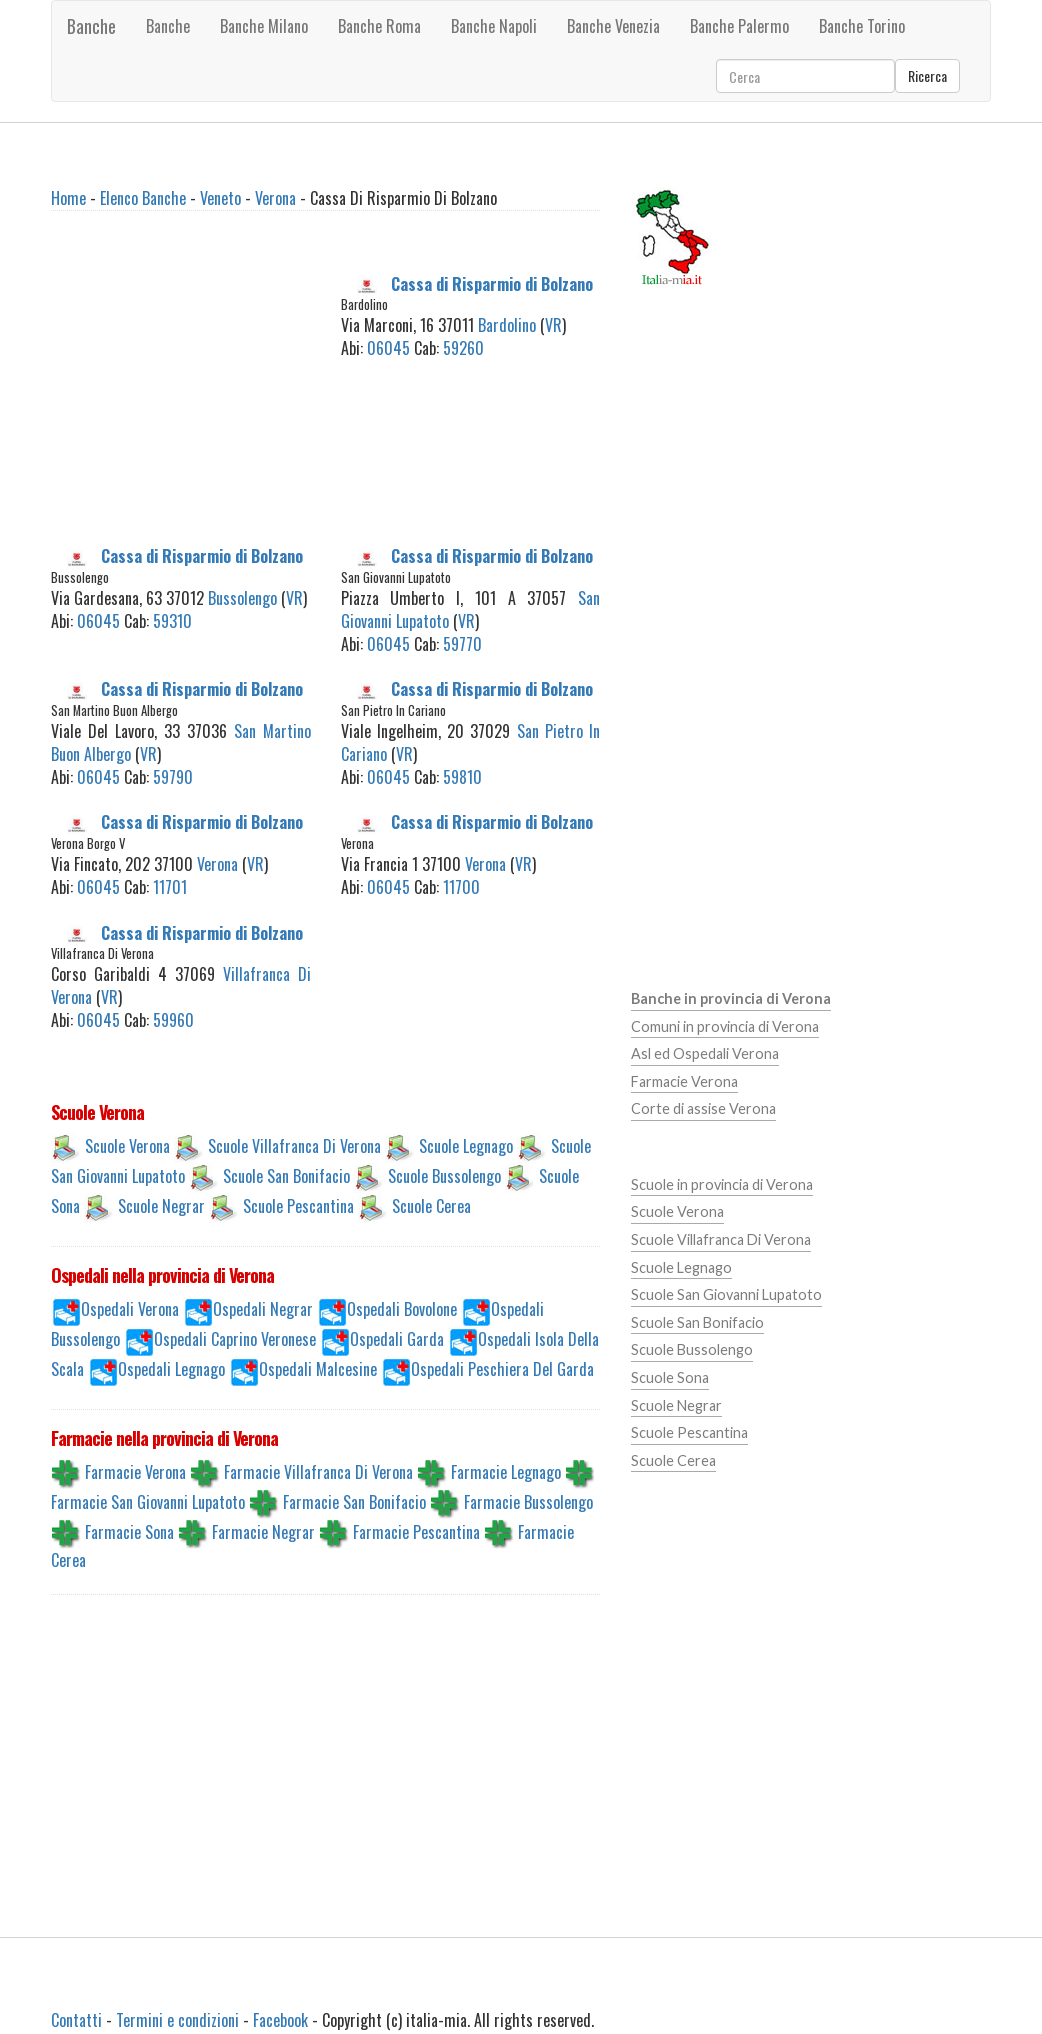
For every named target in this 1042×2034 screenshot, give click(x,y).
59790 (173, 777)
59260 (463, 348)
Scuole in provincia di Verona (722, 1184)
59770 (462, 644)
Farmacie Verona (135, 1471)
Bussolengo (242, 598)
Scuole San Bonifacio (286, 1176)
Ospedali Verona (130, 1309)
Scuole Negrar (161, 1206)
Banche (91, 26)
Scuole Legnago (466, 1146)
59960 (173, 1020)
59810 (462, 777)
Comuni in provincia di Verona (725, 1026)
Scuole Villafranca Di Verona (294, 1146)
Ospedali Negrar (263, 1309)
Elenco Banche (143, 198)
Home (68, 198)
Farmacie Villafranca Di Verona (318, 1471)
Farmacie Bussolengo (528, 1501)
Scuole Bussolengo (444, 1176)
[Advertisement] (211, 398)
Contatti (76, 2020)
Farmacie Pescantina (416, 1531)
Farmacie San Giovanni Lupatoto (148, 1501)
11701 (170, 887)
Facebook (280, 2020)
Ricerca (927, 75)
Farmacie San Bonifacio (354, 1501)
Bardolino (507, 325)
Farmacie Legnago (506, 1471)
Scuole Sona (670, 1377)
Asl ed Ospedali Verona (705, 1053)
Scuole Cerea (431, 1206)
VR (553, 325)
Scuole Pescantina (298, 1206)
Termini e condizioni (177, 2020)
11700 (461, 887)
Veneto (220, 198)
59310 (172, 621)
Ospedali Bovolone (402, 1309)
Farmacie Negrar (263, 1531)
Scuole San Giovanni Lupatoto (726, 1294)
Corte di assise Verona (703, 1108)
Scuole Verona (127, 1146)
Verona (275, 198)
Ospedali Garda (397, 1339)
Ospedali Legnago (171, 1369)
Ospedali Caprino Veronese (235, 1339)
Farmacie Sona (129, 1531)
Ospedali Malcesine (318, 1369)
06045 (388, 348)
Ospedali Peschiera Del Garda (502, 1369)
